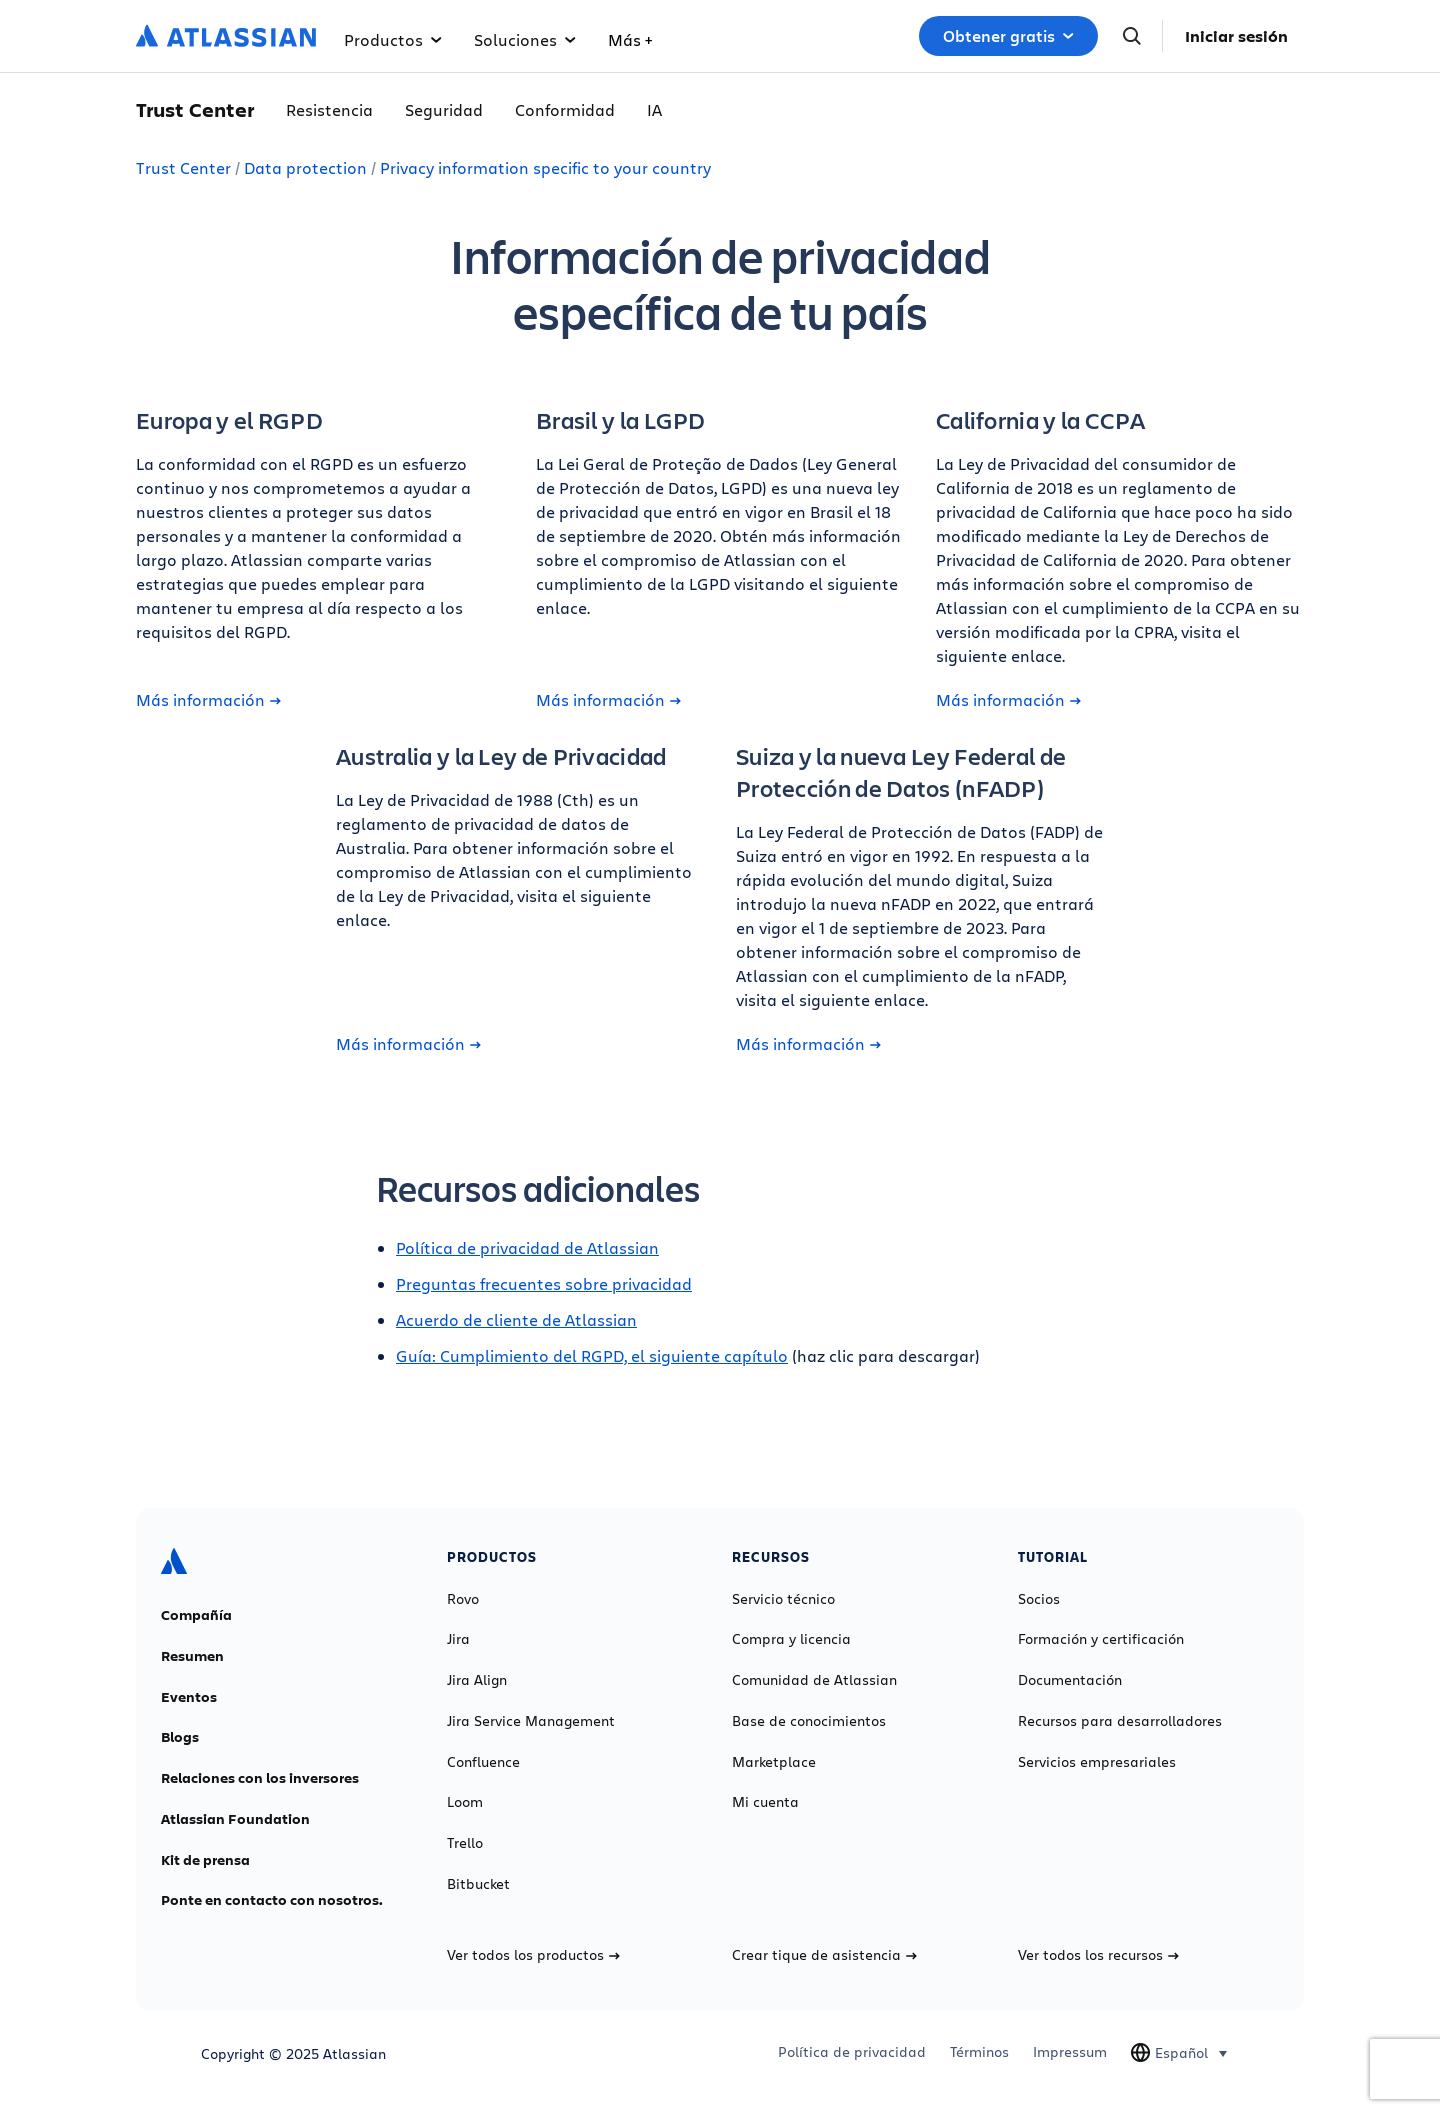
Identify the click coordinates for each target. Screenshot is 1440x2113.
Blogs (180, 1737)
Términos (979, 2052)
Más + (630, 39)
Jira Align (477, 1680)
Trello (465, 1843)
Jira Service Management (531, 1721)
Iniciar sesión (1236, 36)
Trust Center (183, 167)
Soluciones (525, 39)
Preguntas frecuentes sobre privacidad (544, 1283)
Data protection (305, 167)
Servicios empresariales (1097, 1762)
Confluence (483, 1762)
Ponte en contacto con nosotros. (272, 1900)
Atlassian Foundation (235, 1819)
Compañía (196, 1615)
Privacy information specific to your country (545, 167)
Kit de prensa (205, 1860)
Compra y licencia (791, 1639)
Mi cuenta (765, 1802)
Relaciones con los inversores (260, 1778)
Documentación (1070, 1680)
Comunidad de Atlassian (814, 1680)
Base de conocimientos (809, 1721)
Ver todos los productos (533, 1955)
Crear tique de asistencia (824, 1955)
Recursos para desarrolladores (1120, 1721)
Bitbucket (478, 1884)
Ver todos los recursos (1098, 1955)
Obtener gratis (1008, 36)
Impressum (1070, 2052)
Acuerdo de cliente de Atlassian (516, 1319)
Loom (465, 1802)
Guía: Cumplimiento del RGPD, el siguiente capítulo (592, 1355)
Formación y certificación (1101, 1639)
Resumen (192, 1656)
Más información (208, 700)
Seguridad (444, 109)
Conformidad (565, 109)
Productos (393, 39)
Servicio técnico (783, 1599)
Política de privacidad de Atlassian (527, 1247)
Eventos (189, 1697)
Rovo (463, 1599)
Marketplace (774, 1762)
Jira (458, 1639)
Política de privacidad (852, 2052)
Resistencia (329, 109)
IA (654, 109)
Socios (1039, 1599)
